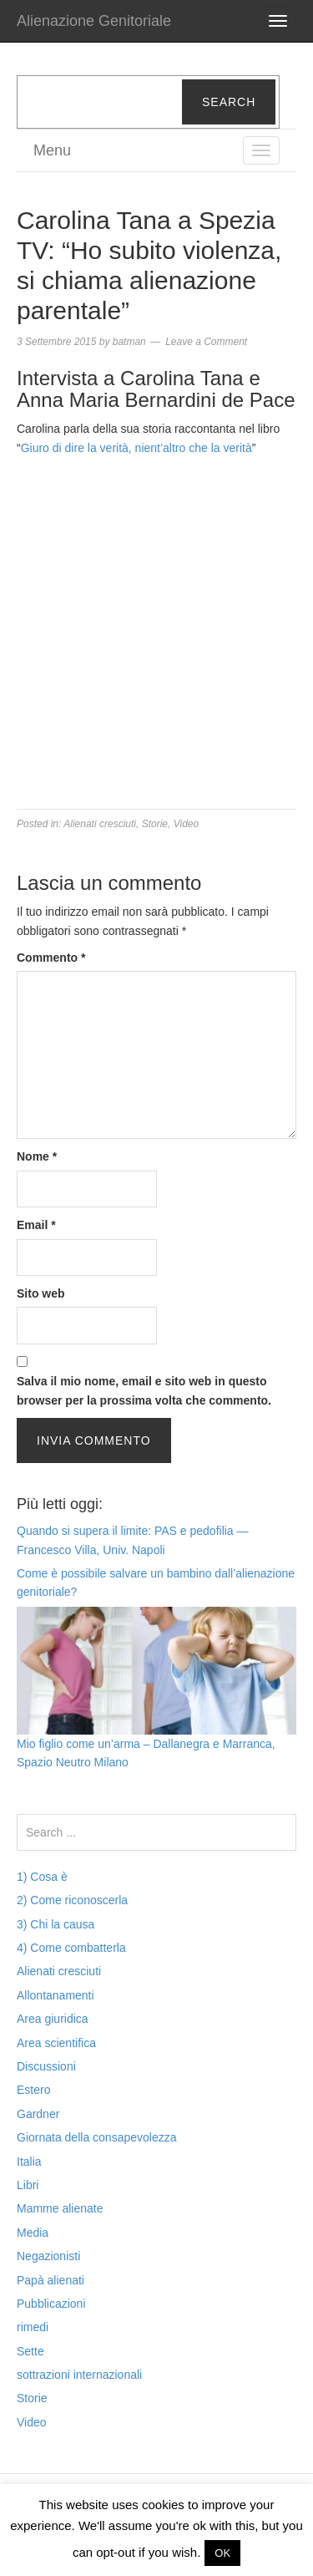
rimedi (32, 2327)
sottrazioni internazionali (79, 2374)
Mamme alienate (60, 2208)
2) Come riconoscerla (72, 1900)
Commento (51, 957)
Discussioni (46, 2066)
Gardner (38, 2114)
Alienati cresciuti (99, 824)
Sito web (41, 1293)
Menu (52, 150)
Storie (155, 824)
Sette (30, 2351)
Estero (33, 2089)
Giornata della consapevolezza (96, 2137)
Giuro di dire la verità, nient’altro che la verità (136, 448)
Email (36, 1225)
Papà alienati (50, 2280)
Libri (27, 2185)
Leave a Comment (206, 342)
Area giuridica (52, 2018)
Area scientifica (56, 2043)
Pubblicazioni (51, 2303)
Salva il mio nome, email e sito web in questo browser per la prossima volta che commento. (144, 1390)
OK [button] (222, 2553)
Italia (29, 2161)
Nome (37, 1156)
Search (228, 102)
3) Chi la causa (55, 1924)
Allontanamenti (55, 1995)
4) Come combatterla (71, 1947)
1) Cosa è (42, 1876)
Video (186, 824)
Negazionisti (48, 2256)
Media (32, 2232)
